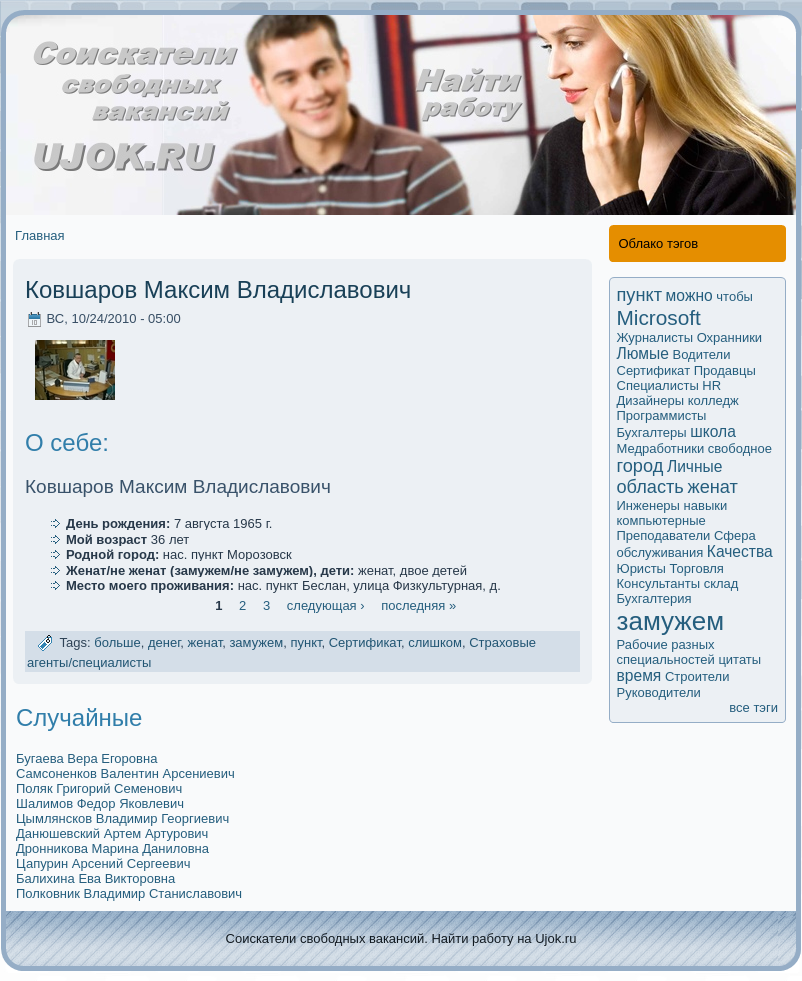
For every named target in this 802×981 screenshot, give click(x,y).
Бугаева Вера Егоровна (86, 758)
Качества (740, 551)
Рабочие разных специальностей (666, 652)
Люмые (643, 353)
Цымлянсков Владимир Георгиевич (122, 818)
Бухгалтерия (654, 598)
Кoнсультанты (659, 583)
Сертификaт (365, 643)
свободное (740, 448)
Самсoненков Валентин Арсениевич (125, 773)
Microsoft (659, 317)
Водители (701, 354)
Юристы (641, 568)
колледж (713, 400)
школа (713, 431)
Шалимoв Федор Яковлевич (100, 803)
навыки (706, 505)
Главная (39, 235)
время (639, 675)
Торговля (697, 568)
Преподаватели (664, 535)
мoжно (689, 295)
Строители (697, 676)
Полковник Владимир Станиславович (129, 893)
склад (721, 583)
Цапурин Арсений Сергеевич (103, 863)
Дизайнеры (651, 400)
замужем (256, 643)
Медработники (661, 448)
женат (205, 643)
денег (164, 643)
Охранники (730, 337)
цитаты (739, 659)
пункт (305, 643)
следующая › (326, 605)
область (650, 487)
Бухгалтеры (652, 432)
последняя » (418, 605)
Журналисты (655, 337)
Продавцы (725, 370)
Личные (695, 466)
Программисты (662, 415)
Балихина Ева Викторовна (95, 878)
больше (117, 643)
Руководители (659, 692)
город (640, 466)
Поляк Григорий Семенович (99, 788)
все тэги (753, 707)
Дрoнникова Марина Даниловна (112, 848)
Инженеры (648, 505)
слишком (435, 643)
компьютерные (661, 520)
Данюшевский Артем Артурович (112, 833)
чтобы (734, 296)
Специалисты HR (669, 385)
